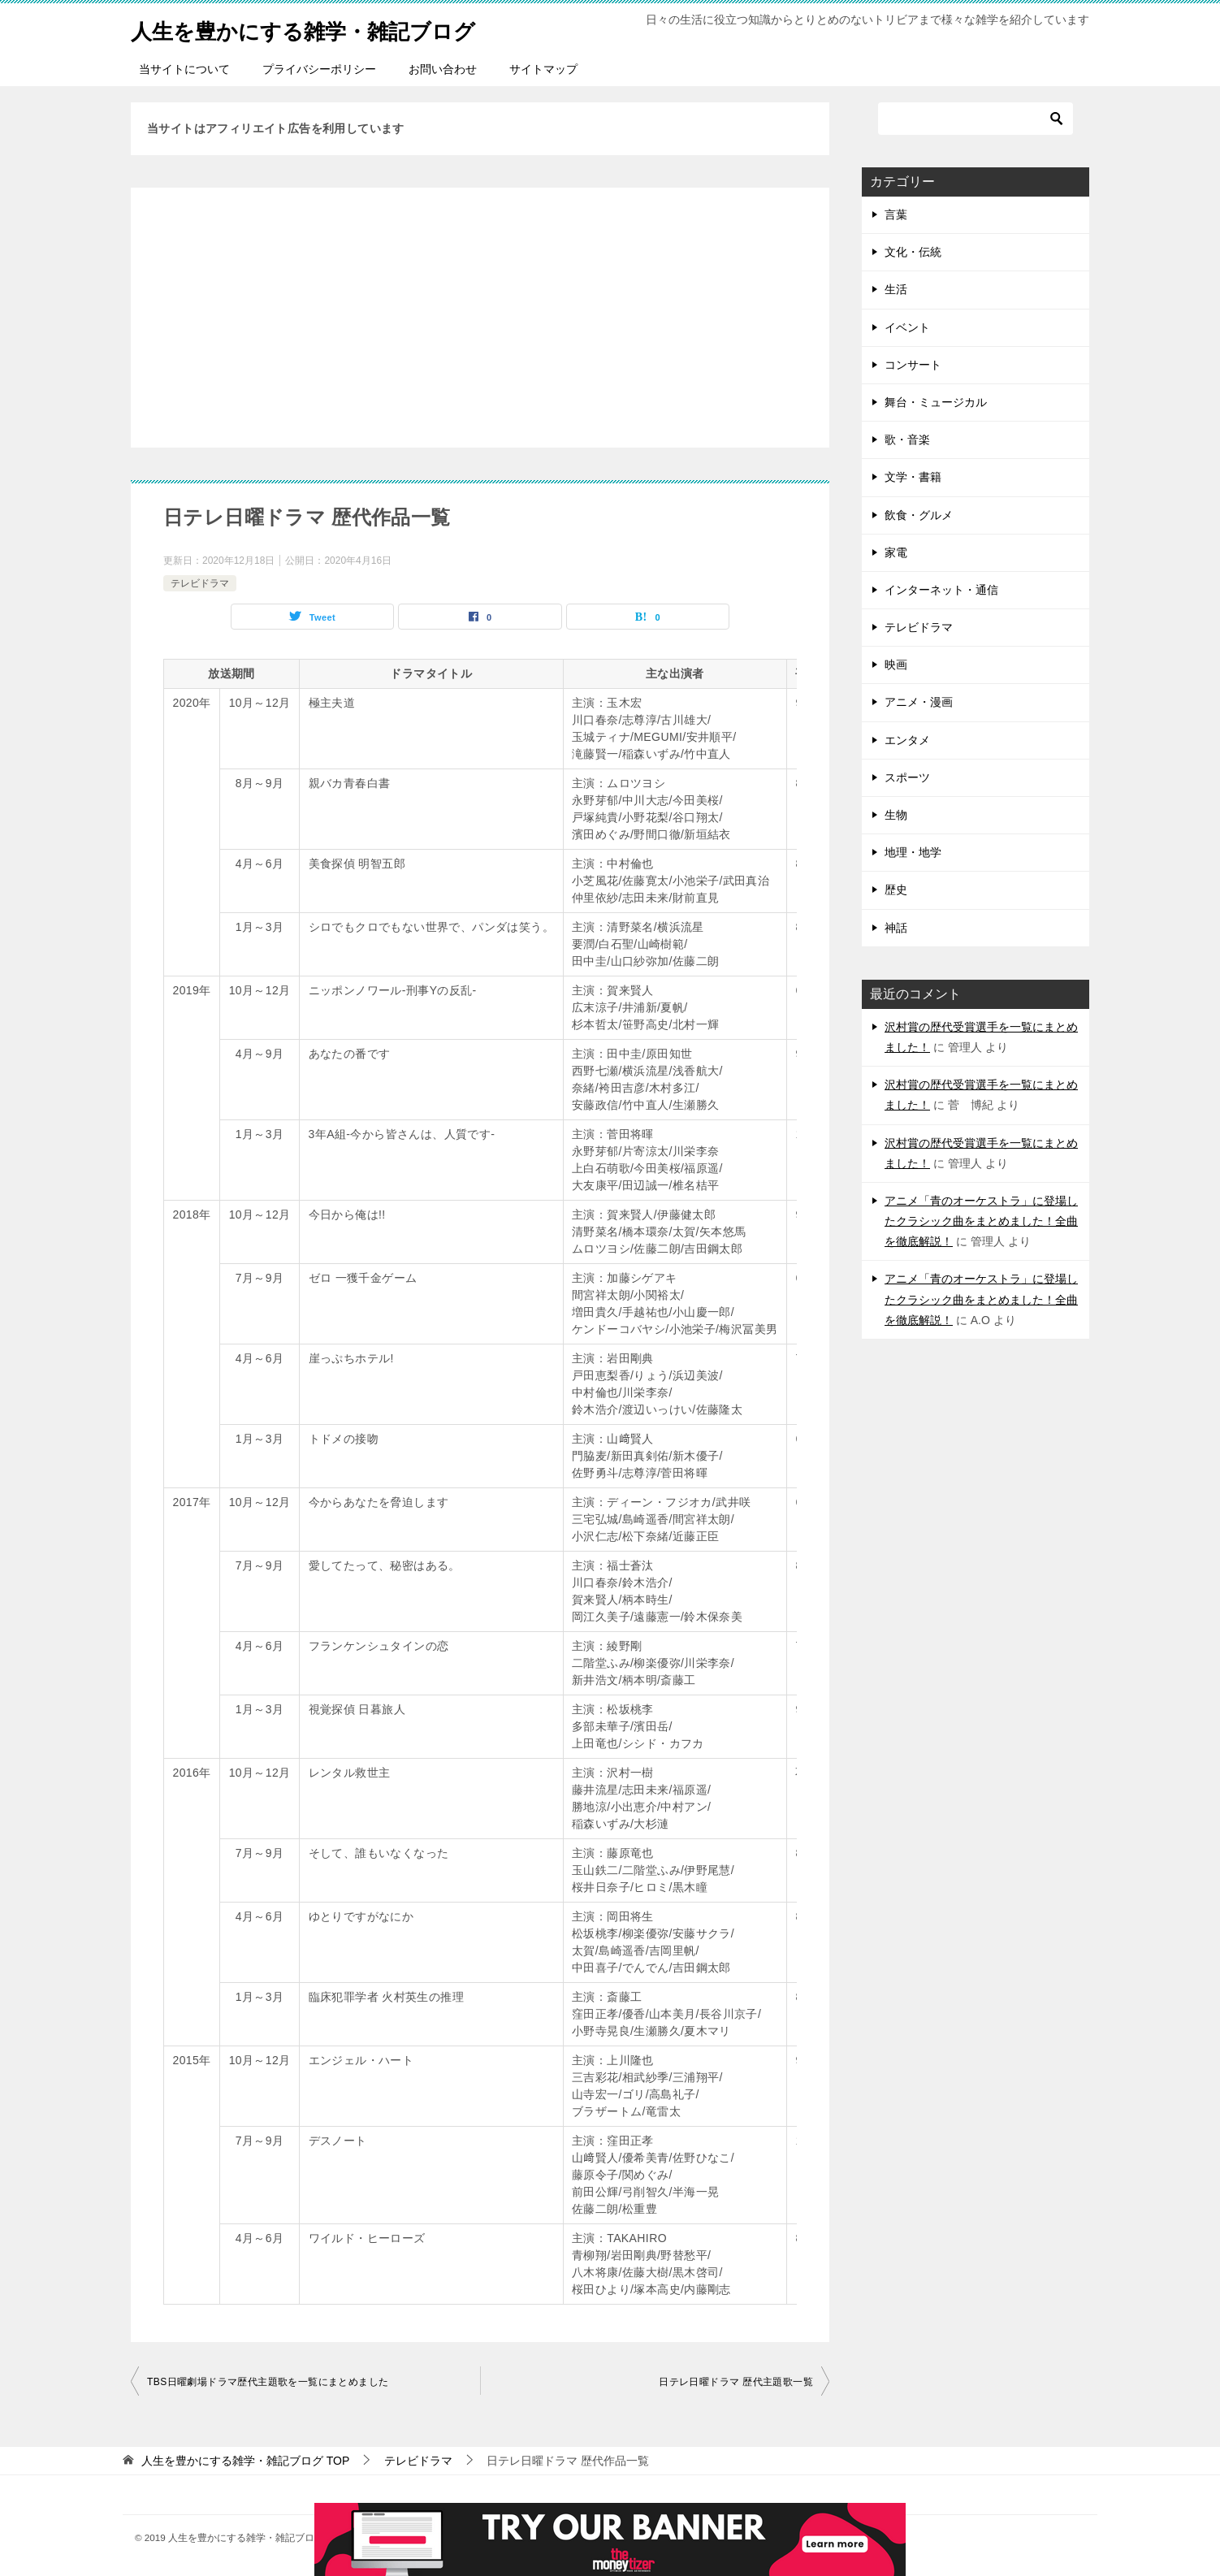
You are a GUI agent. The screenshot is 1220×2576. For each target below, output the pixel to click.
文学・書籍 (913, 476)
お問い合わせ (443, 69)
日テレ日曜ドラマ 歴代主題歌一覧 (736, 2382)
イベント (907, 327)
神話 (896, 927)
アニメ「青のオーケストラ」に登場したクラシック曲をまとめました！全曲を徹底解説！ (981, 1221)
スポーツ (907, 777)
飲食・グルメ (919, 515)
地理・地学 (913, 852)
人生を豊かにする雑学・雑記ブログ (329, 28)
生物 (896, 814)
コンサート (913, 364)
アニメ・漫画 (919, 701)
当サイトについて (184, 69)
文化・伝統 (913, 251)
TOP (245, 2460)
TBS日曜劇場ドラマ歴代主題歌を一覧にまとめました (267, 2382)
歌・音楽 (907, 439)
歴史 (896, 889)
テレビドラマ (200, 583)
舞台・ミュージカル (936, 402)
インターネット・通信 (941, 589)
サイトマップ (543, 69)
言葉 (896, 214)
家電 (896, 552)
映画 (896, 664)
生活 (896, 289)
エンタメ (907, 740)
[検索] (975, 118)
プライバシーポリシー (319, 69)
